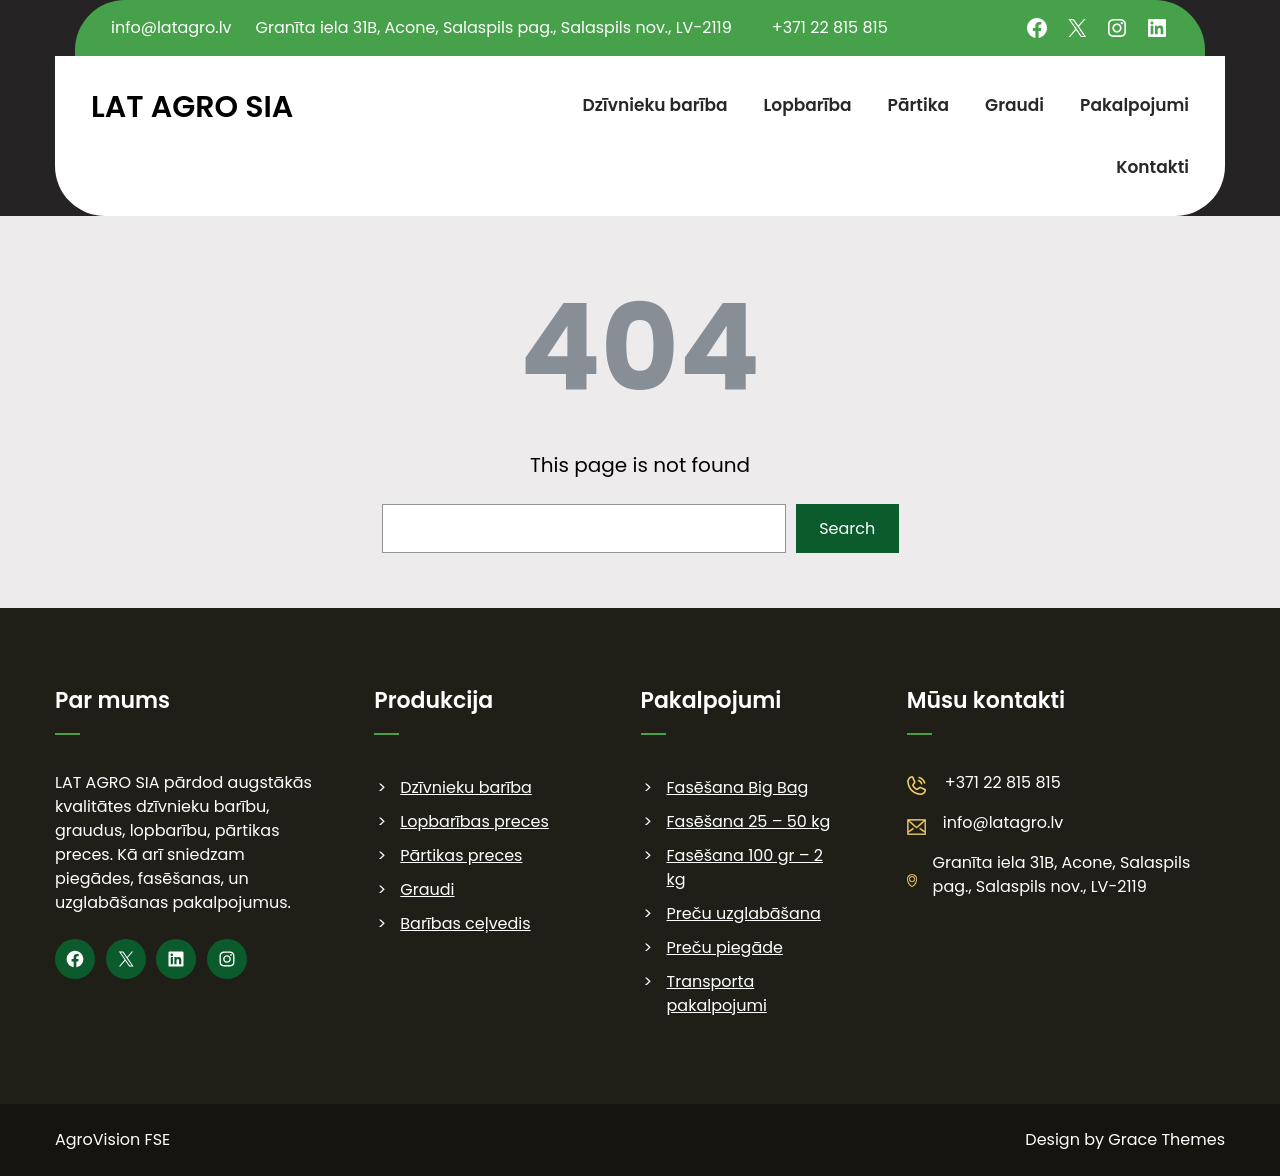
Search (847, 528)
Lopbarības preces (474, 821)
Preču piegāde (725, 947)
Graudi (427, 889)
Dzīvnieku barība (466, 787)
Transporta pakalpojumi (717, 993)
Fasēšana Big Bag (738, 787)
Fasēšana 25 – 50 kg (749, 821)
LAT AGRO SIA (192, 107)
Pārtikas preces (461, 855)
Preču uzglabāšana (744, 913)
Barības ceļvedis (465, 923)
